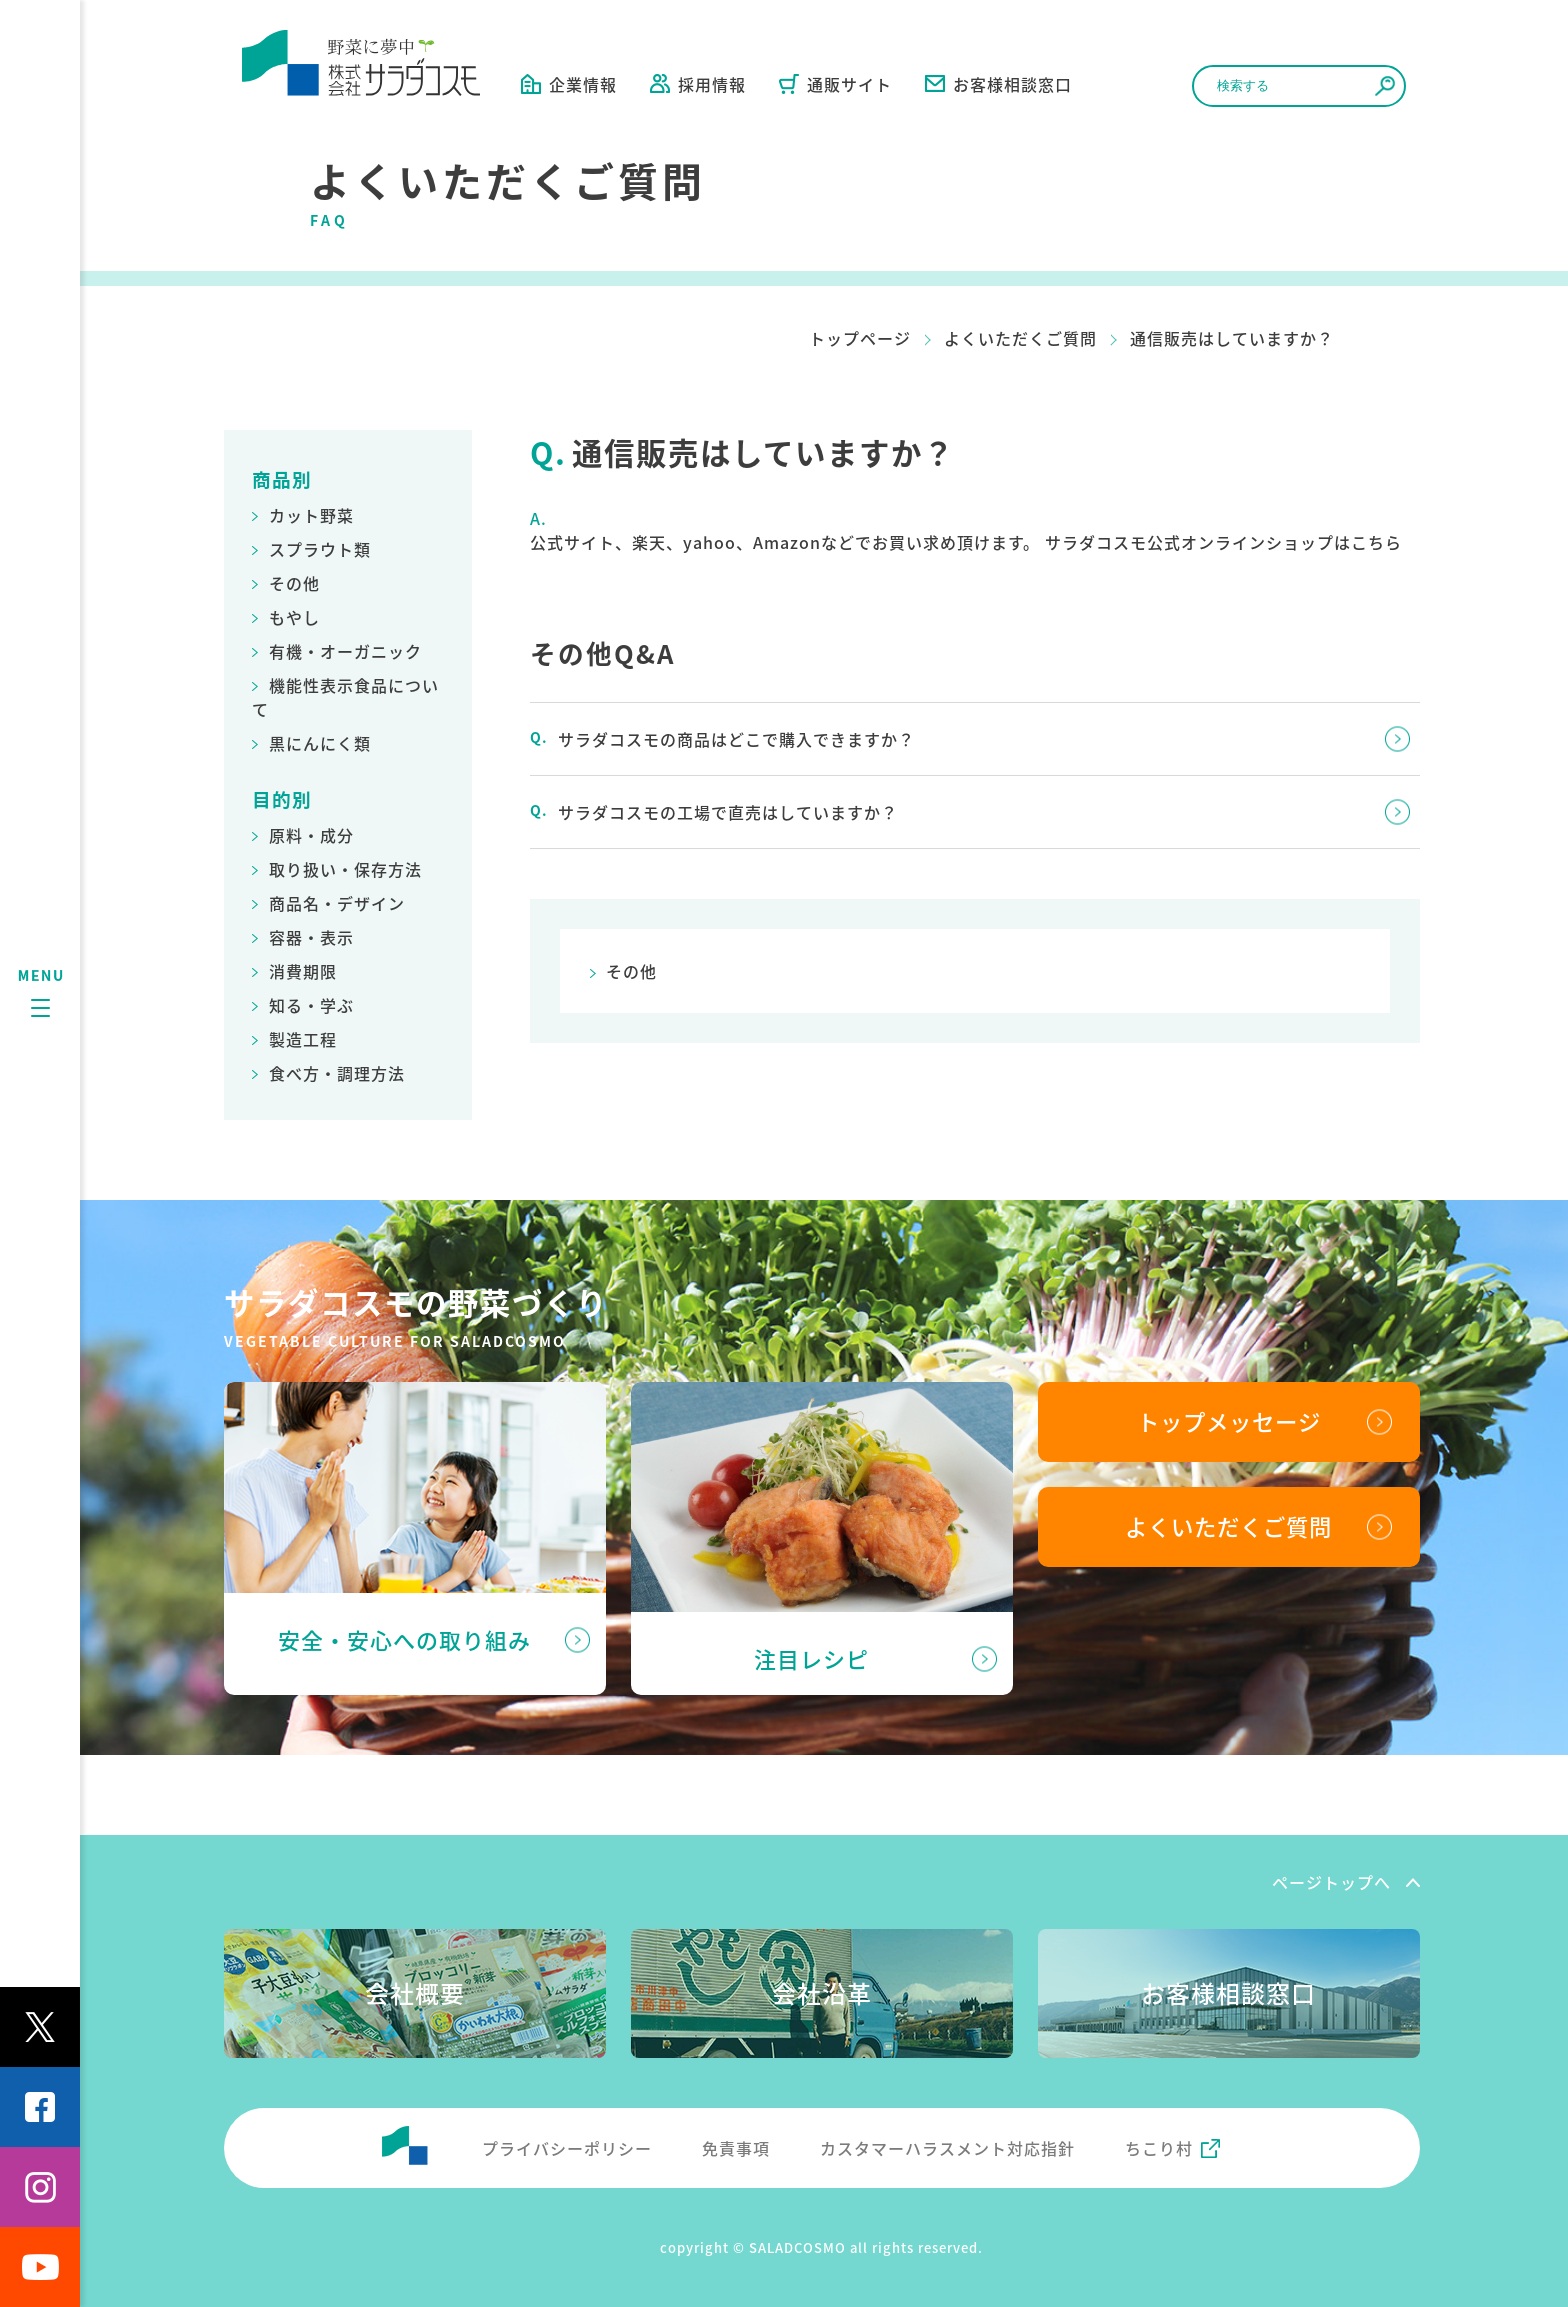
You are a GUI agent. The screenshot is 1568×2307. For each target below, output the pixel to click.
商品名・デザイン (337, 903)
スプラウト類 (320, 549)
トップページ (860, 338)
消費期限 (303, 971)
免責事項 (736, 2148)
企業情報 (569, 84)
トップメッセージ (1229, 1421)
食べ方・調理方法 (337, 1073)
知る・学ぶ (311, 1005)
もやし (294, 617)
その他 (294, 583)
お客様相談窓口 (998, 84)
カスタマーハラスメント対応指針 (947, 2148)
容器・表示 (311, 937)
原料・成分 (311, 835)
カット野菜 (311, 515)
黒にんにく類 (320, 743)
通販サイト (835, 84)
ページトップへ (1331, 1882)
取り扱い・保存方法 (345, 869)
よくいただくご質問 (1020, 338)
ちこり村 (1159, 2148)
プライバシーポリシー (567, 2148)
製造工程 (303, 1039)
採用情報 (698, 84)
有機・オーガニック (345, 651)
